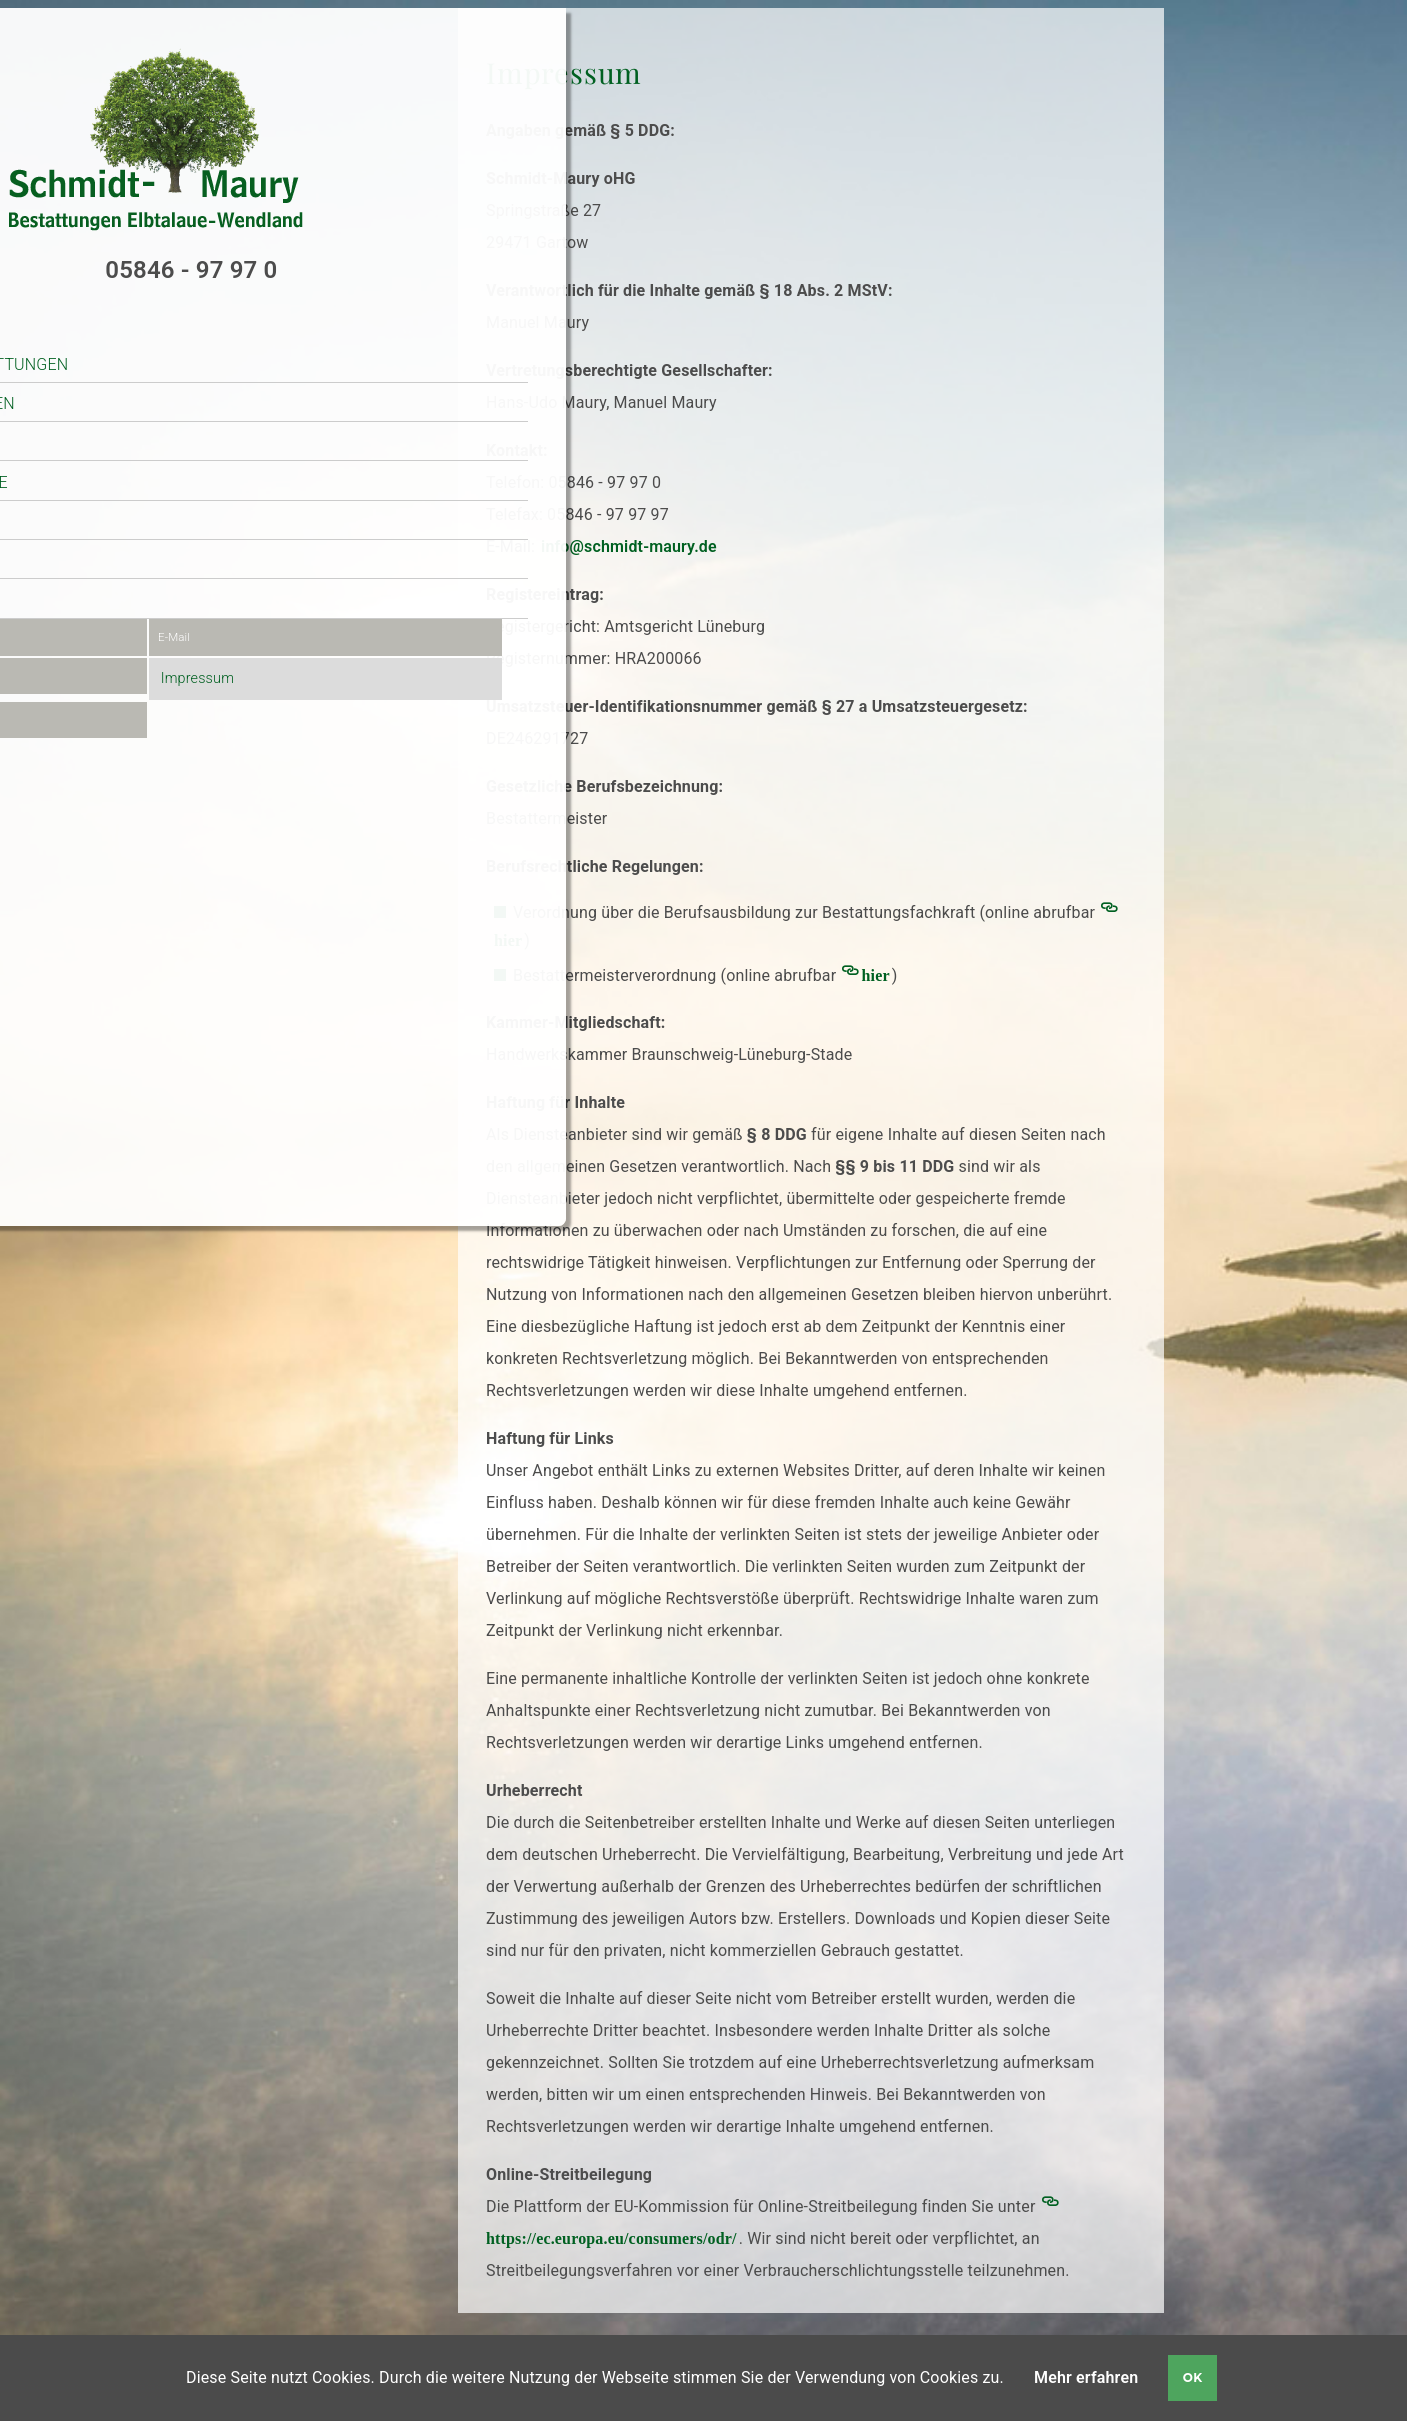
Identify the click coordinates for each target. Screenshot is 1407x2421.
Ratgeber (108, 491)
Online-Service (131, 530)
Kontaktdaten (102, 608)
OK (1193, 2377)
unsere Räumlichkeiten (168, 373)
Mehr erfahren (1086, 2377)
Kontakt (105, 570)
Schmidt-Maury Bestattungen (195, 333)
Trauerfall (117, 412)
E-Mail (242, 608)
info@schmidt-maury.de (629, 546)
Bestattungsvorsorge (165, 451)
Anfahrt (83, 652)
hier (876, 975)
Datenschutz (99, 696)
